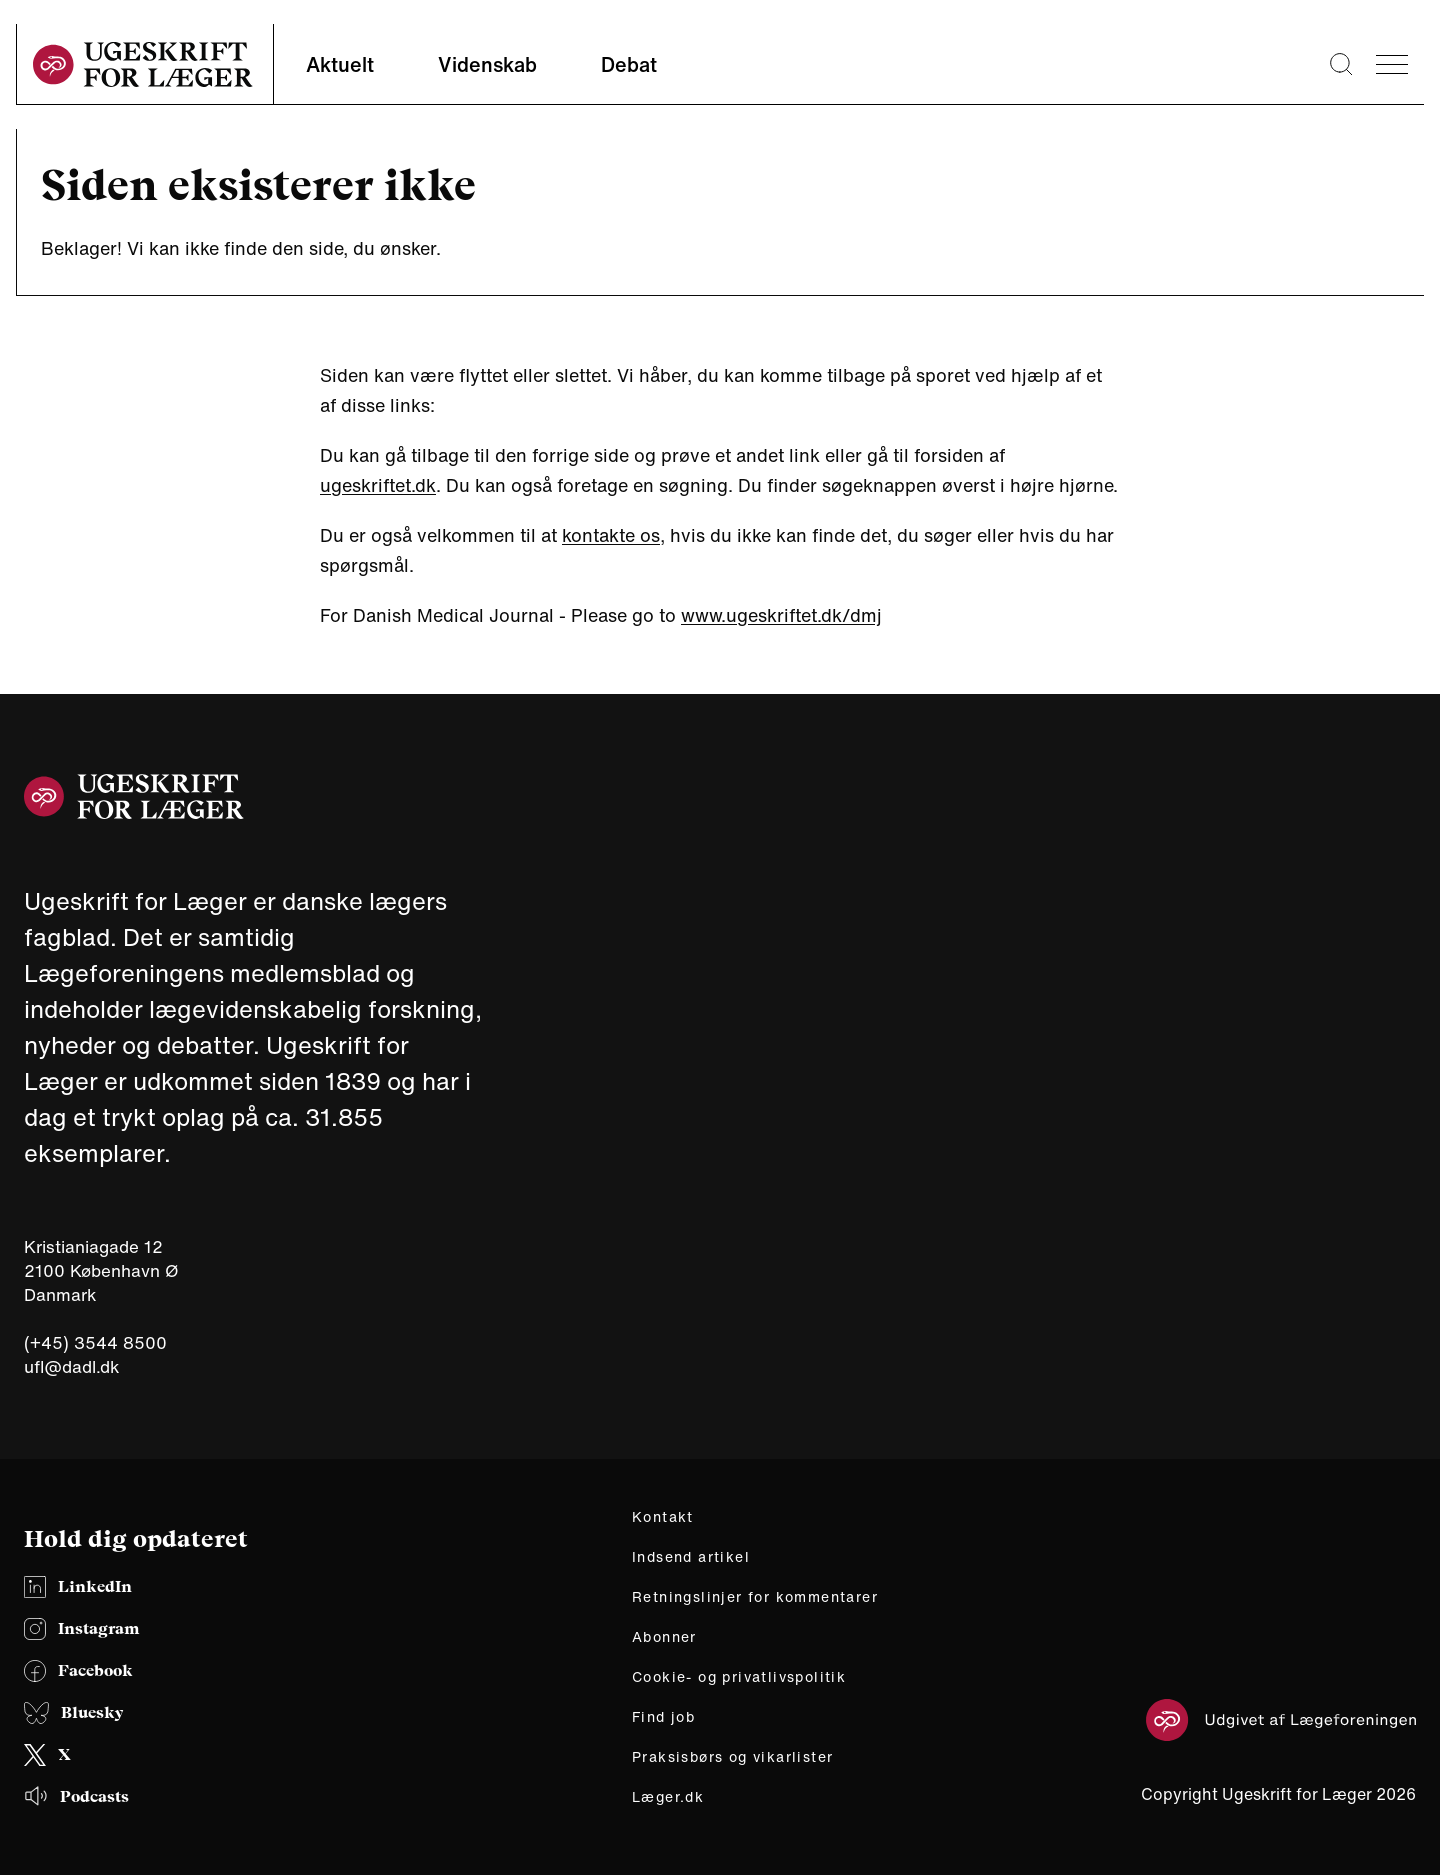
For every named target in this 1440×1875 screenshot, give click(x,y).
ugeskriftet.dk (378, 485)
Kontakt (663, 1517)
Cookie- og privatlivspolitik (739, 1677)
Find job (663, 1717)
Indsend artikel (691, 1557)
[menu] (1392, 64)
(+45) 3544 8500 (95, 1343)
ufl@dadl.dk (72, 1366)
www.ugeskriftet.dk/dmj (781, 615)
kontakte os (611, 535)
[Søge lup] (1341, 64)
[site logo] (143, 64)
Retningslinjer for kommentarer (755, 1597)
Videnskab (487, 64)
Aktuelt (340, 64)
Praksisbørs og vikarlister (732, 1757)
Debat (629, 64)
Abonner (664, 1637)
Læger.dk (668, 1797)
